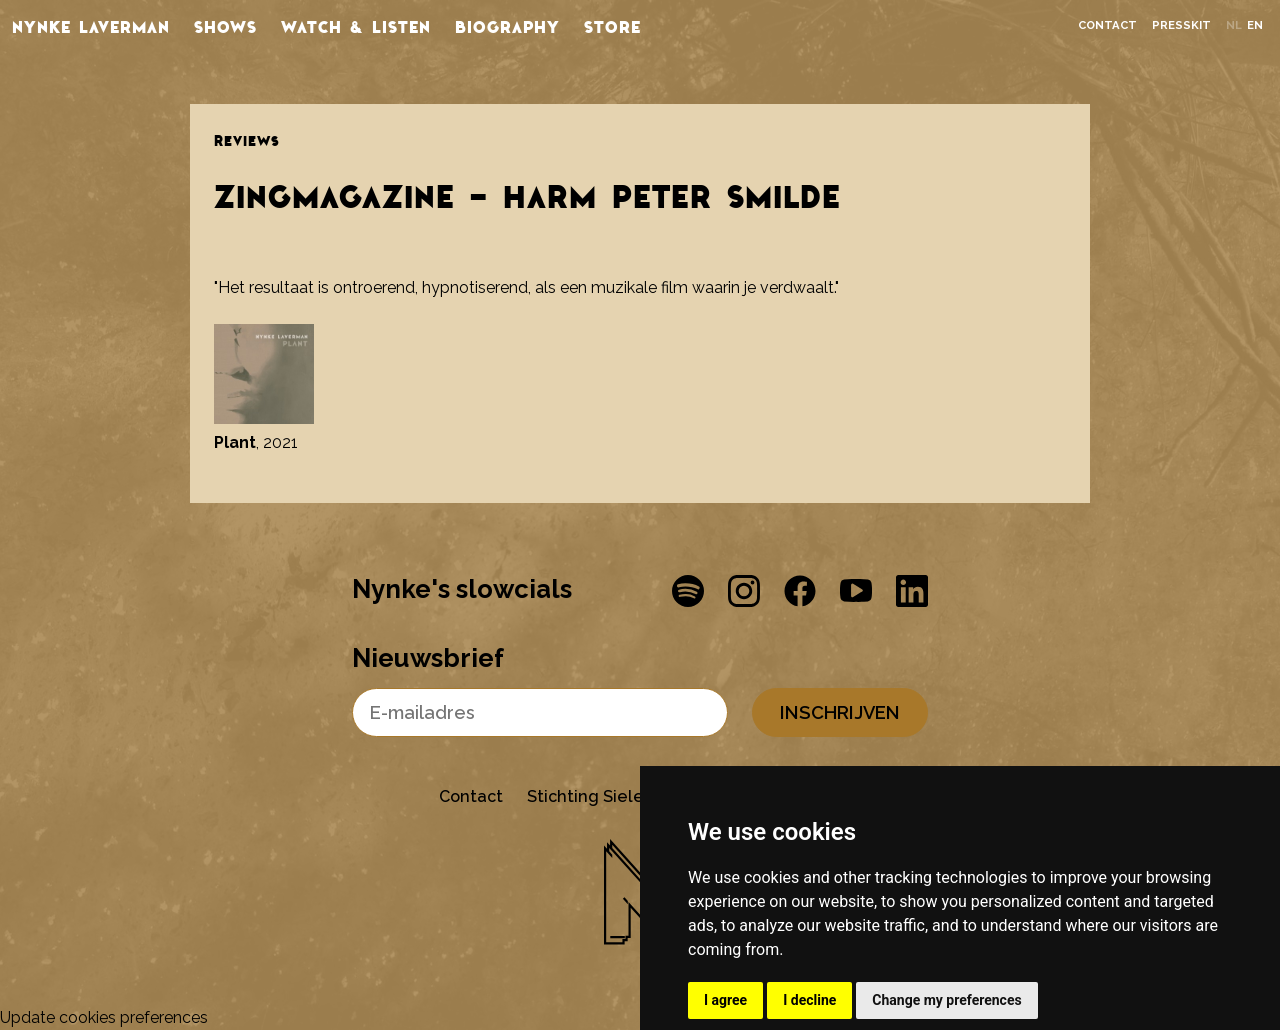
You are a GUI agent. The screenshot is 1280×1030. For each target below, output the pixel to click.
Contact (1107, 25)
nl (1234, 25)
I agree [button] (725, 1000)
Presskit (1181, 25)
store (612, 26)
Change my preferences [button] (946, 1000)
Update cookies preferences (104, 1017)
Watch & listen (356, 26)
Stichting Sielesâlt (600, 796)
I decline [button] (809, 1000)
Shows (225, 26)
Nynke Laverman (91, 26)
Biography (507, 26)
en (1255, 25)
